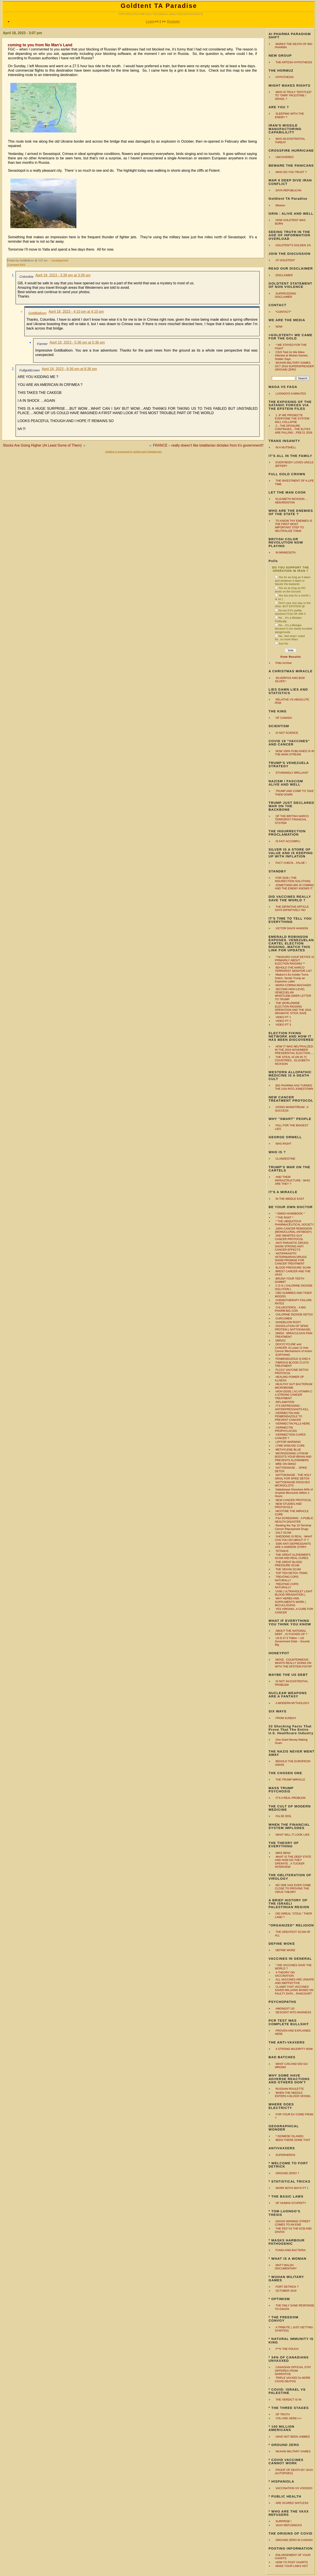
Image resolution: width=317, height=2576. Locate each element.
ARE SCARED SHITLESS (292, 2503)
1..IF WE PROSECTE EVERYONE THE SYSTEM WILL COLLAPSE (292, 419)
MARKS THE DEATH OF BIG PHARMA (293, 45)
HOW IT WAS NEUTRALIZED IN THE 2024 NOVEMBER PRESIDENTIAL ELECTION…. (294, 1050)
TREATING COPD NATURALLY (287, 1578)
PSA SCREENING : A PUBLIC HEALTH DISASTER (294, 1519)
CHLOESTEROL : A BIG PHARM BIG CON (290, 1309)
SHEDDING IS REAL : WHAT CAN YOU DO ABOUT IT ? (293, 1538)
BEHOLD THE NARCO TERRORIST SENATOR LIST (293, 969)
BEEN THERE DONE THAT (293, 2140)
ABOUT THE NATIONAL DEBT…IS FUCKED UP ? (291, 1632)
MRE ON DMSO (286, 1464)
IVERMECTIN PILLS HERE (293, 1423)
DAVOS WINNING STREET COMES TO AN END (292, 2223)
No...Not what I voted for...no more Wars (290, 637)
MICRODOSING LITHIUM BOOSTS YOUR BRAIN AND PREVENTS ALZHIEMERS (293, 1457)
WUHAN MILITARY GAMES (293, 2451)
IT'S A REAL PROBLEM (291, 1797)
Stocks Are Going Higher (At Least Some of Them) (42, 445)
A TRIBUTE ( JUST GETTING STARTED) (294, 2329)
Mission (280, 205)
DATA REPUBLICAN (288, 190)
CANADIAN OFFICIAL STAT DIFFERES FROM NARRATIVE (293, 2371)
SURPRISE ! (284, 2521)
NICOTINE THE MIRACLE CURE (292, 1512)
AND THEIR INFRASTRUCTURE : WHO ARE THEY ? (292, 1180)
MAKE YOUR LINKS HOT (292, 2566)
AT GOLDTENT (285, 260)
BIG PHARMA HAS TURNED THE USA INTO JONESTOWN (294, 1087)
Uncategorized (59, 260)
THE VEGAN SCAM (288, 1569)
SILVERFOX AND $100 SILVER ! (290, 679)
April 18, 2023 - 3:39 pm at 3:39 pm (62, 275)
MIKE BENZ (283, 1853)
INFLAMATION (285, 1402)
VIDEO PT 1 (283, 1017)
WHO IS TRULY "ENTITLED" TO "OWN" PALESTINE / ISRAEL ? (293, 95)
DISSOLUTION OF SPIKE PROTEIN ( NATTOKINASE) (293, 1327)
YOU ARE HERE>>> (289, 2418)
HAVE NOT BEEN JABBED (293, 2436)
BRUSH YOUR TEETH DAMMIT (289, 1280)
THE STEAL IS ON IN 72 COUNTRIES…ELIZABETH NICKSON (292, 1060)
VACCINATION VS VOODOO (294, 2488)
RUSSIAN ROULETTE (290, 2088)
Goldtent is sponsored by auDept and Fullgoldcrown (133, 451)
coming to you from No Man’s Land (40, 45)
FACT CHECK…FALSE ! (291, 862)
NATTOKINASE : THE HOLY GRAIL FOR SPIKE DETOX (293, 1476)
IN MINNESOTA (286, 552)
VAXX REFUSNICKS (289, 2525)
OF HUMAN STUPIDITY (291, 2203)
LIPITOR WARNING (288, 1442)
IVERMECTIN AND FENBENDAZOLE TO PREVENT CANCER (288, 1416)
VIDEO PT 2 (283, 1021)
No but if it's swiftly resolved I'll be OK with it (290, 612)
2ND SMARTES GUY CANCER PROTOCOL (289, 1237)
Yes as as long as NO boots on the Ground (290, 589)
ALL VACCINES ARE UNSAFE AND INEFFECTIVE (294, 1981)
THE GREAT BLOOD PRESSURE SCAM (288, 1563)
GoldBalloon (37, 313)
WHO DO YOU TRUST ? (291, 172)
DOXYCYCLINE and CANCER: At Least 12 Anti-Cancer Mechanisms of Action (293, 1348)
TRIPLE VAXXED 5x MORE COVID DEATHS (292, 2379)
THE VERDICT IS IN (288, 2399)
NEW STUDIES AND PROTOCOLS (288, 1505)
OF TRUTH (283, 2414)
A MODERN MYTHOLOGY (293, 1703)
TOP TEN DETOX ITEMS (292, 1573)
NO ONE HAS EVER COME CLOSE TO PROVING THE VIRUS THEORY (293, 1888)
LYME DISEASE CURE (290, 1445)
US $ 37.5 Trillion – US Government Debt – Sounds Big (292, 1641)
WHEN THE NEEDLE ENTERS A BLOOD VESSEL (293, 2094)
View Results (290, 656)
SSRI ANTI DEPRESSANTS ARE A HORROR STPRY (293, 1545)
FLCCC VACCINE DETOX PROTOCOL (292, 1371)
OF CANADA (284, 717)
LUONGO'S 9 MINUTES (291, 393)
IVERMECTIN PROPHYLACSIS (286, 1429)
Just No (283, 643)
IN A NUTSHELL (286, 447)
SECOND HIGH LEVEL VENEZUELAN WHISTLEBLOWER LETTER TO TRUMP (293, 994)
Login (150, 21)
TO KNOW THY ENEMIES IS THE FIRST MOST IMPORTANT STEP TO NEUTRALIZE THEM (293, 526)
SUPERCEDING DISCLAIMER (285, 295)
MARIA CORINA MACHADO (293, 985)
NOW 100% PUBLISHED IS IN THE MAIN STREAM (294, 752)
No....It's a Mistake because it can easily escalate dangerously (293, 629)
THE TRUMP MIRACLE (290, 1779)
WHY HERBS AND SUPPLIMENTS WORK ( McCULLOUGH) (290, 1602)
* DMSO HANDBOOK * (290, 1213)
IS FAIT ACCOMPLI (288, 841)
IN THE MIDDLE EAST (290, 1198)
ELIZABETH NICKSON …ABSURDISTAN (291, 500)
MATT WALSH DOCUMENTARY (286, 2266)
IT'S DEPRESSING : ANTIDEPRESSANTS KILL (292, 1407)
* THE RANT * (284, 1217)
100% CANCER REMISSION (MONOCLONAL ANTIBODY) (293, 1230)
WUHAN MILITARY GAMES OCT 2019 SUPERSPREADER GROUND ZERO (294, 366)
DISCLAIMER (284, 275)
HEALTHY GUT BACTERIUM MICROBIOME (293, 1385)
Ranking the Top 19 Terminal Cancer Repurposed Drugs (293, 1527)
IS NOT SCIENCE (287, 732)
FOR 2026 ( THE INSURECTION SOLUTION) (292, 879)
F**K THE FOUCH (287, 2349)
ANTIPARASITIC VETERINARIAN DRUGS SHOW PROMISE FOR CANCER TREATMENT (291, 1258)
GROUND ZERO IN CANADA (294, 2540)
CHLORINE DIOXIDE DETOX (294, 1314)
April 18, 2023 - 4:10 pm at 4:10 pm (76, 311)
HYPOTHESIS (285, 77)
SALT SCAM (283, 1532)
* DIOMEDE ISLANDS (290, 2136)
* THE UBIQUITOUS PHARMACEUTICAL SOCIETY (294, 1223)
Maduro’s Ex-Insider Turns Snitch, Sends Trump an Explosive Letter (291, 978)
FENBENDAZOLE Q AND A (293, 1358)
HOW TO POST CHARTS (292, 2562)
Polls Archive (284, 663)
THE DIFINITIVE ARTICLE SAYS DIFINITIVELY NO (292, 908)
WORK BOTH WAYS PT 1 (292, 2188)
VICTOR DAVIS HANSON (292, 928)
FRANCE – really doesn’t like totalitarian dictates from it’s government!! (208, 445)
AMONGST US (285, 2008)
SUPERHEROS (285, 2155)
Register (173, 21)
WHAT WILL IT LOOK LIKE (293, 1834)
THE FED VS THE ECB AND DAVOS (293, 2230)
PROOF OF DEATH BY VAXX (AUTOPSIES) (294, 2471)
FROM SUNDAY (286, 1718)
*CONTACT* (283, 311)
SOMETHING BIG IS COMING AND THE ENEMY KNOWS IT (294, 886)
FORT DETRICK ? (287, 2286)
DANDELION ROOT (288, 1322)
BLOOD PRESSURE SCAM (293, 1267)
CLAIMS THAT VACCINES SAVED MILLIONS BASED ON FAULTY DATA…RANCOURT (294, 1990)
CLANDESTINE (285, 1158)
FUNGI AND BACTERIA (291, 2250)
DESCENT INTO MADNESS (293, 2012)
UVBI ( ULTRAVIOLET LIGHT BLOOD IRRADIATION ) (294, 1593)
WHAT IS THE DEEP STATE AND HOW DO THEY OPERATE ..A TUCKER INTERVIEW (293, 1861)
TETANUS (282, 1551)
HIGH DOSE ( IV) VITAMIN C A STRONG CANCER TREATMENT (293, 1395)
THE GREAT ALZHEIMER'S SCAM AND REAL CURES (293, 1556)
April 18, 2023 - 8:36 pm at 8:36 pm (69, 369)
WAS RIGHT (283, 1143)
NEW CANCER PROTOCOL (293, 1500)
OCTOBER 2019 (286, 2290)
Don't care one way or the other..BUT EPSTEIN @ (293, 604)
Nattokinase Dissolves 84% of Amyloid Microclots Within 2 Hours (294, 1493)
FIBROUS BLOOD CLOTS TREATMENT (292, 1364)
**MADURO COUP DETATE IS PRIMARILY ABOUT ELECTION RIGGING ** (294, 960)
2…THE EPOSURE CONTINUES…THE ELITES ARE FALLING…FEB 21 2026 (293, 429)
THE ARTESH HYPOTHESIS (294, 62)
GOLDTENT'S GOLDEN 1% (293, 245)
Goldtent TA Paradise (159, 5)
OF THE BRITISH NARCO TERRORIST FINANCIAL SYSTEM (292, 819)
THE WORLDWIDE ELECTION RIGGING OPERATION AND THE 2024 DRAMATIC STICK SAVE (293, 1008)
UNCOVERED (285, 157)
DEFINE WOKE (285, 1950)
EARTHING (283, 1354)
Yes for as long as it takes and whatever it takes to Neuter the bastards (293, 581)
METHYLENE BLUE (288, 1449)
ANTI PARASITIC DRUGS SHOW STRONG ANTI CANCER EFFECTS (291, 1246)
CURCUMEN (284, 1318)
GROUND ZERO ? (287, 2173)
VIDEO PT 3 (283, 1024)
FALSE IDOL (284, 1816)
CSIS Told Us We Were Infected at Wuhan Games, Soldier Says (291, 355)
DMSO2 (281, 1340)
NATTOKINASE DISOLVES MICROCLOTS (292, 1484)
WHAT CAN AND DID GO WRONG (291, 2065)
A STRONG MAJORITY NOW (294, 2049)
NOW (279, 326)
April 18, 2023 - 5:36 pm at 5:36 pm (77, 342)
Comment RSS (16, 264)
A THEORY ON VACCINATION (285, 1974)
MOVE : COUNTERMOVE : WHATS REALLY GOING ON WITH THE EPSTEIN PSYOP (293, 1663)
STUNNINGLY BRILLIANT (292, 772)
